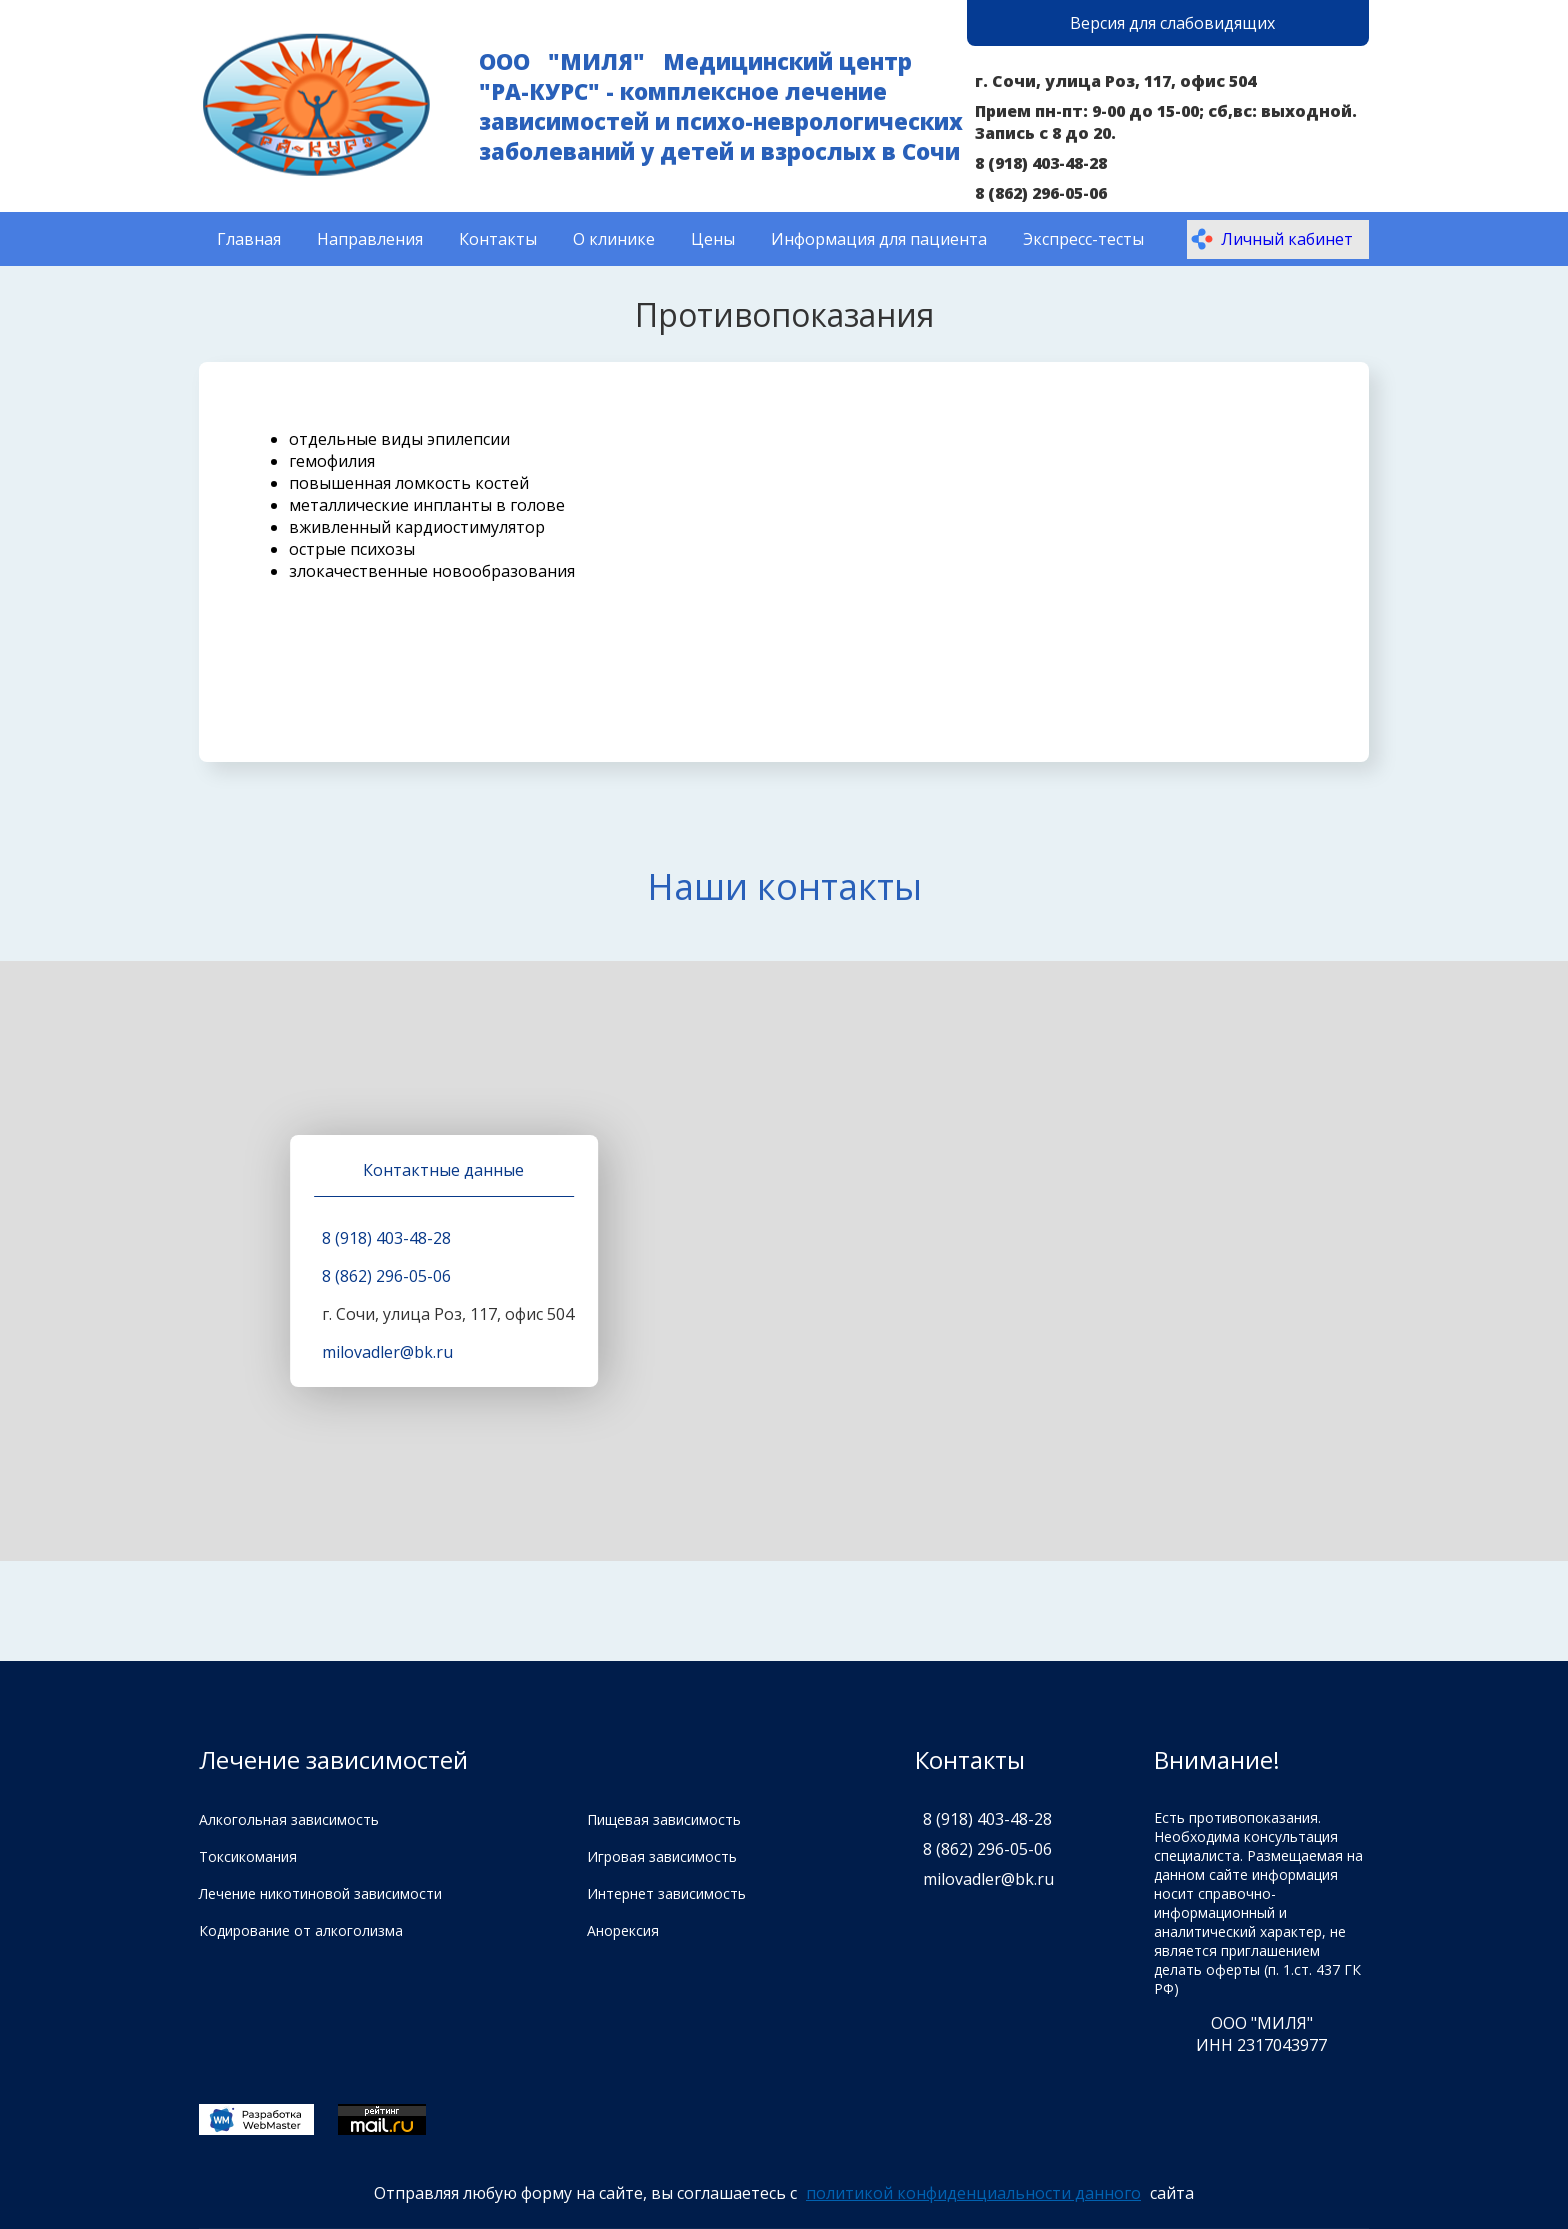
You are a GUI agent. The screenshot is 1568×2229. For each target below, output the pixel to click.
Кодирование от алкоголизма (301, 1930)
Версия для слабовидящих (1172, 23)
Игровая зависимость (662, 1856)
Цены (713, 239)
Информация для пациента (879, 239)
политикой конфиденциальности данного (973, 2193)
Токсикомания (248, 1856)
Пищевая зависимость (664, 1819)
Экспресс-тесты (1083, 239)
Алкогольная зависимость (289, 1819)
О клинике (614, 239)
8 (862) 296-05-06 (1041, 193)
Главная (249, 239)
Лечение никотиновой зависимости (320, 1893)
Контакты (498, 239)
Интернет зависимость (666, 1893)
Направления (370, 239)
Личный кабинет (1271, 239)
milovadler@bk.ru (387, 1352)
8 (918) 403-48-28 (1041, 163)
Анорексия (623, 1930)
